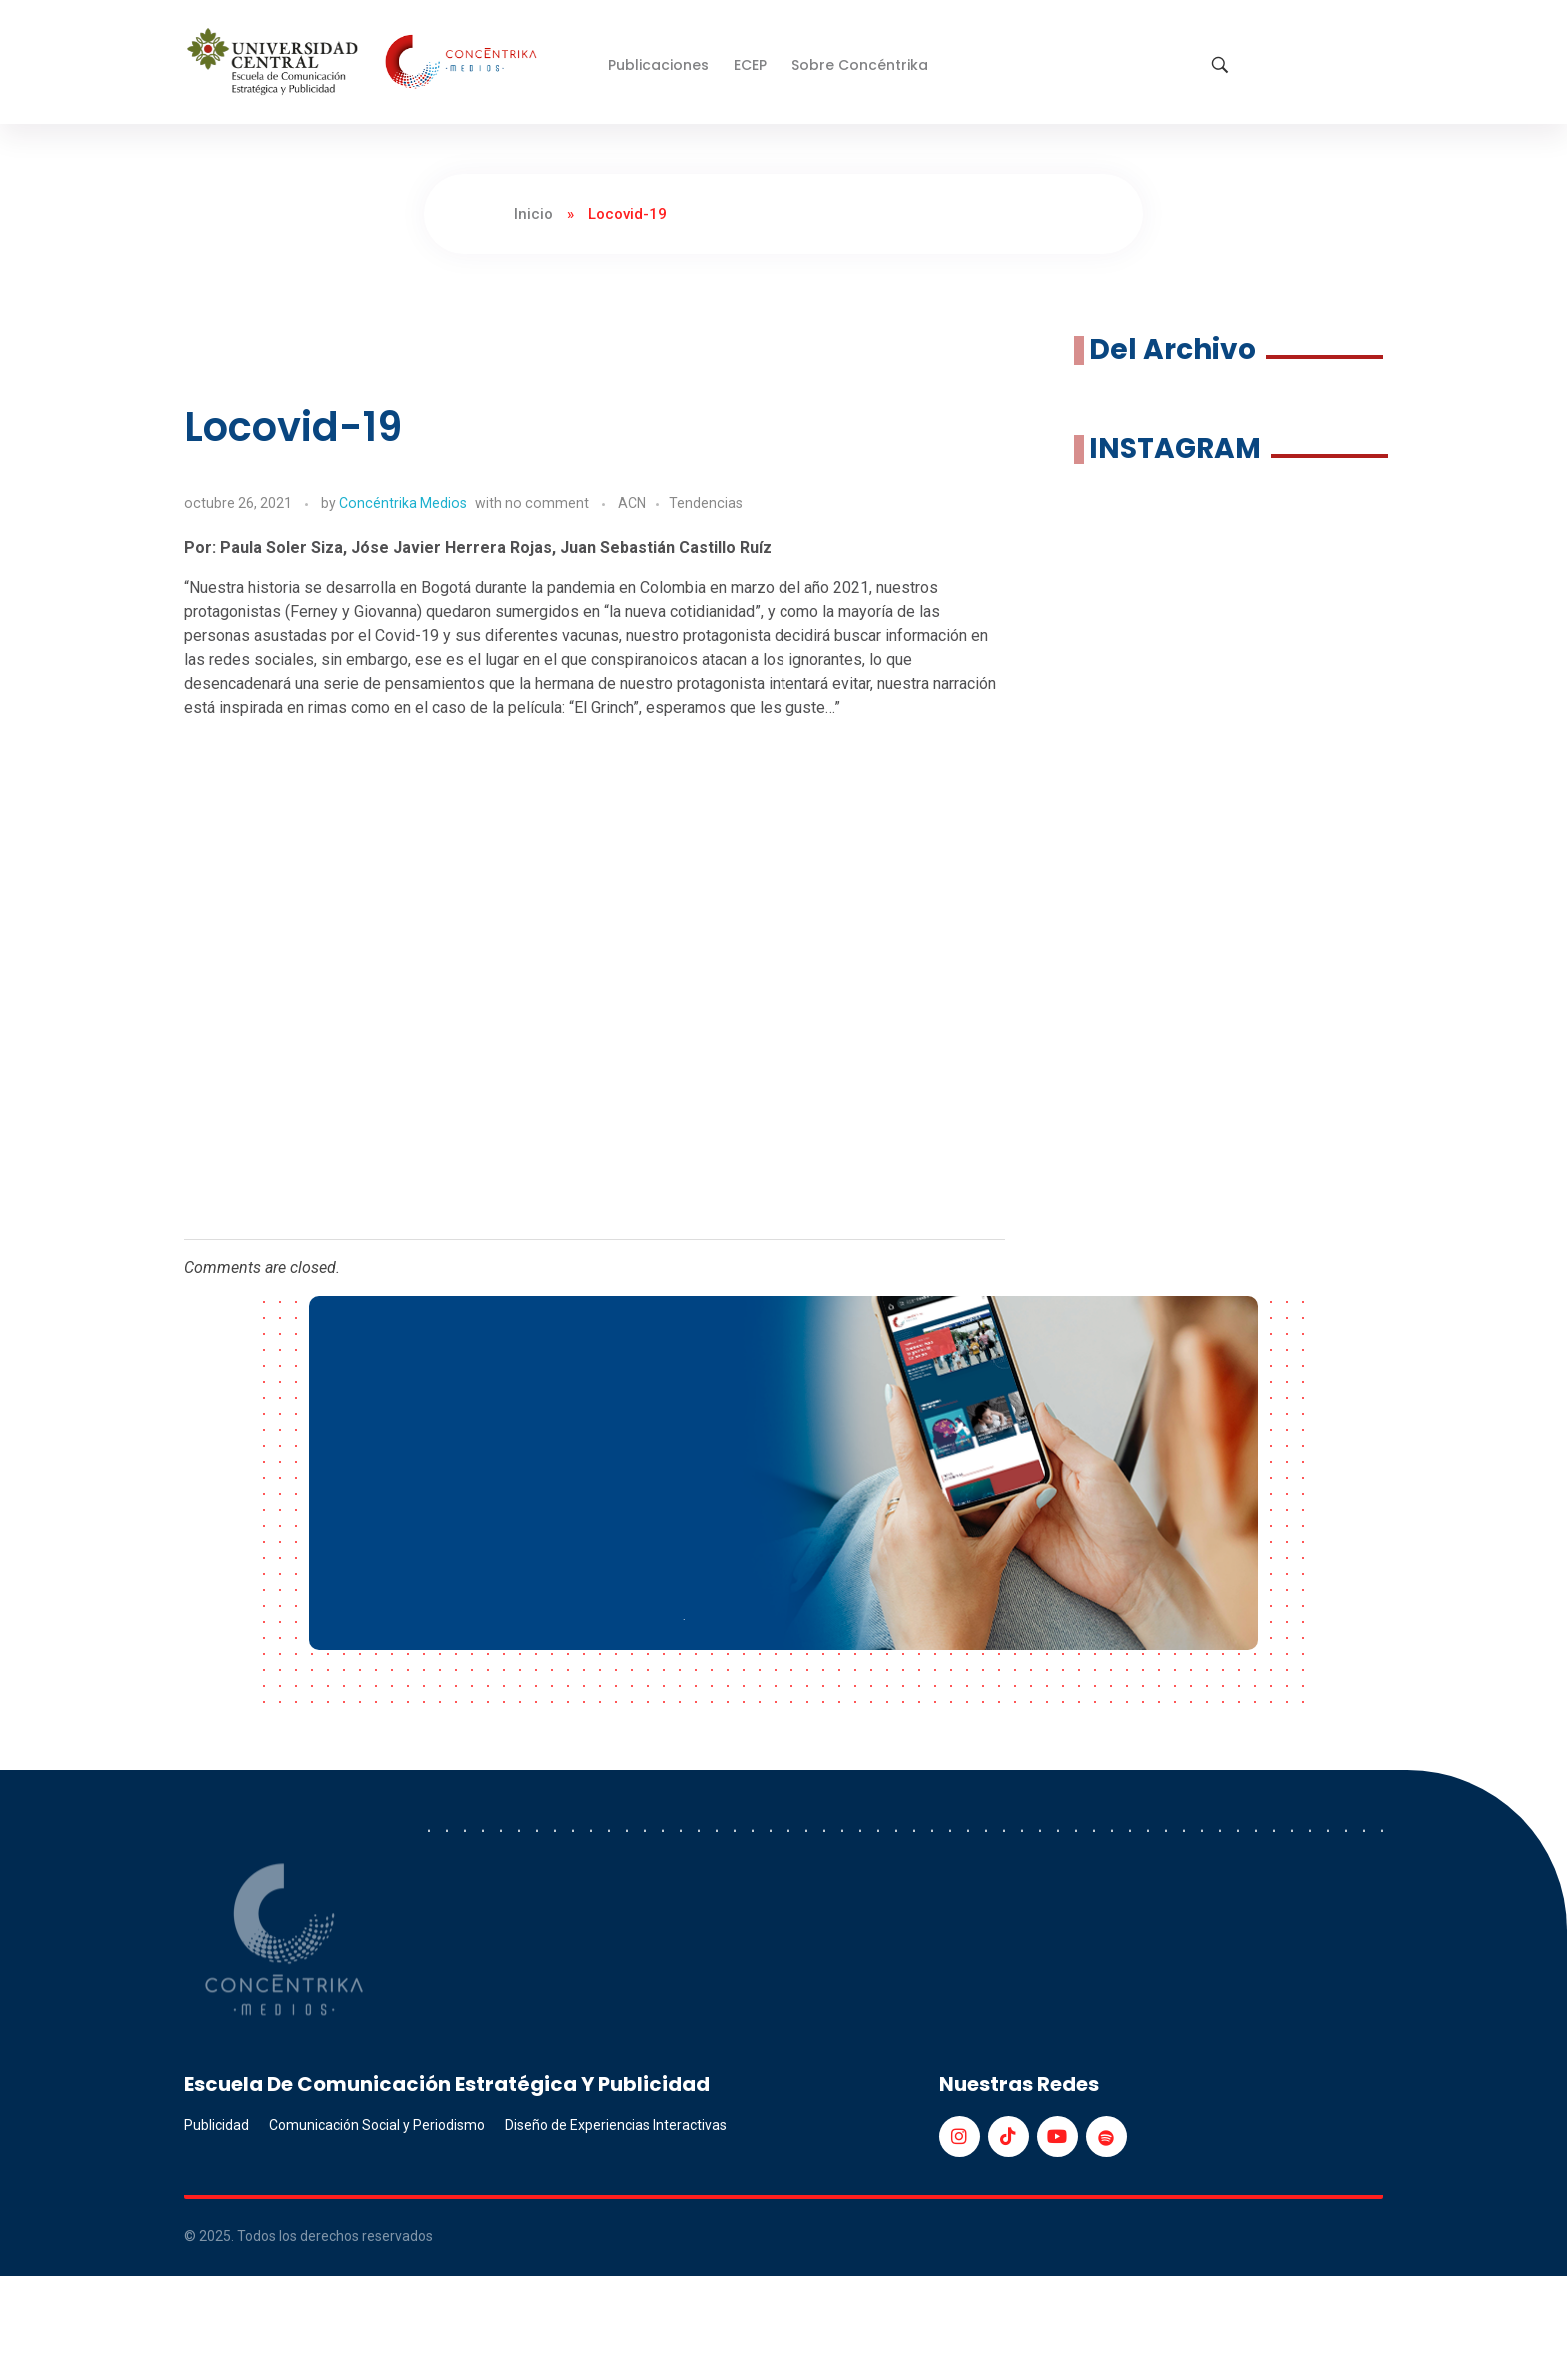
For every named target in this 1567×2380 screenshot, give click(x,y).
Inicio (533, 214)
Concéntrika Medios (403, 503)
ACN (632, 503)
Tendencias (706, 503)
